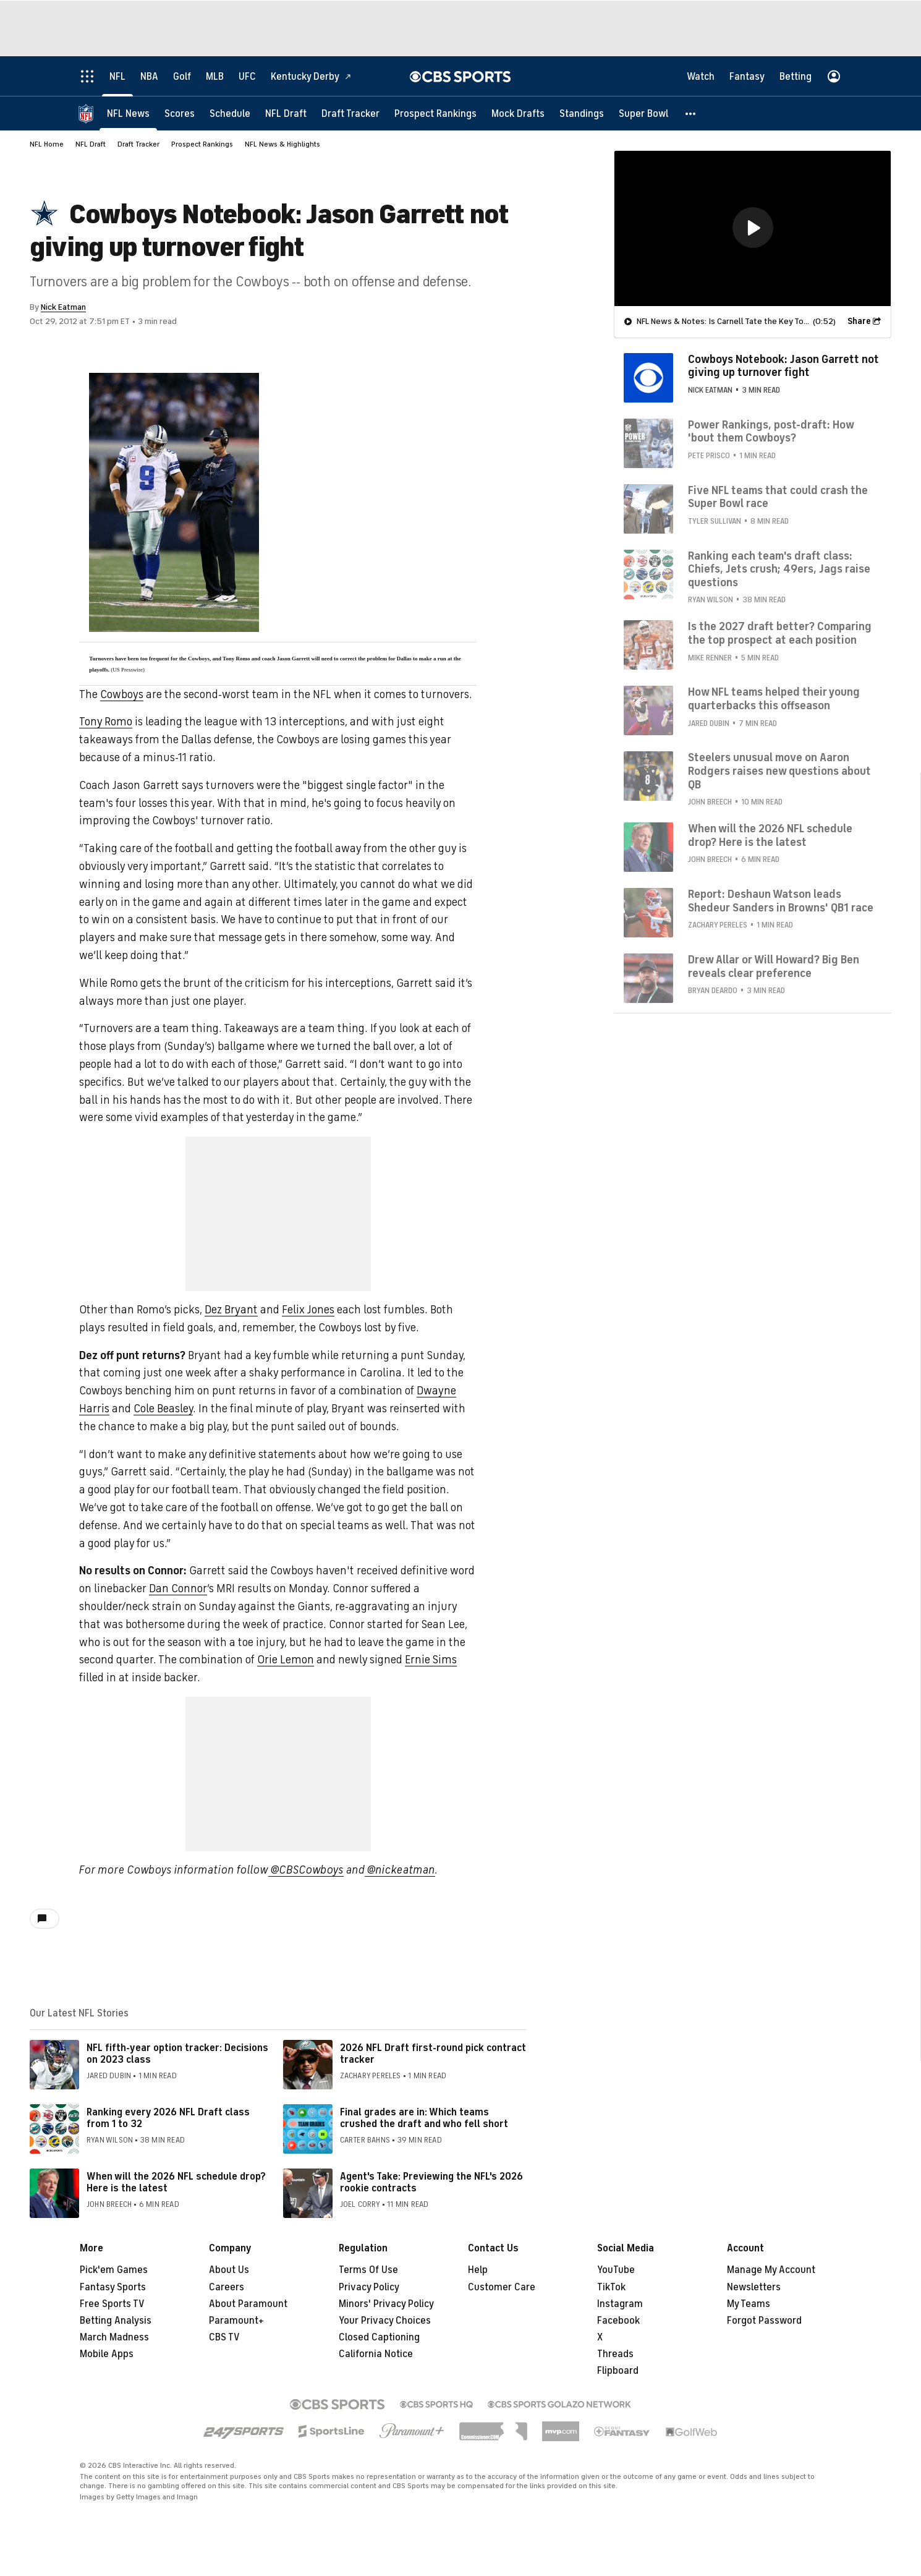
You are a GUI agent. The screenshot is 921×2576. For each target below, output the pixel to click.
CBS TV (224, 2337)
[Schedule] (230, 113)
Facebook (618, 2320)
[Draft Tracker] (350, 113)
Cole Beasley (163, 1408)
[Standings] (581, 113)
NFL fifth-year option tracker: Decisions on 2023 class (177, 2054)
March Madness (114, 2337)
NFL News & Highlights (282, 144)
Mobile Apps (107, 2354)
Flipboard (618, 2371)
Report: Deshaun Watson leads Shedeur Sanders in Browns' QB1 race (780, 900)
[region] (752, 227)
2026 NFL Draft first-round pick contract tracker (433, 2054)
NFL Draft (90, 144)
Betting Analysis (115, 2320)
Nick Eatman (63, 307)
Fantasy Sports (113, 2287)
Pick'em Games (114, 2270)
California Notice (376, 2354)
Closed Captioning (379, 2337)
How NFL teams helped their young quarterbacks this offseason (774, 698)
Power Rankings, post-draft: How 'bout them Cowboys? (771, 431)
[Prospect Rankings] (435, 113)
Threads (615, 2354)
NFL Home (47, 144)
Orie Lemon (285, 1659)
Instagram (620, 2304)
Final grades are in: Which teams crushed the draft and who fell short (424, 2118)
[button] (691, 113)
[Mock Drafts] (518, 113)
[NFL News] (128, 113)
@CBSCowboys (306, 1870)
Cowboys (121, 694)
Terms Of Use (368, 2270)
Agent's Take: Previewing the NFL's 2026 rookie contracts (431, 2182)
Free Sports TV (112, 2304)
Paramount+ (236, 2320)
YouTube (616, 2270)
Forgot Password (764, 2320)
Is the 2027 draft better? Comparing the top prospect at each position (780, 632)
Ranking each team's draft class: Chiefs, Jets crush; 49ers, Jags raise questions (779, 568)
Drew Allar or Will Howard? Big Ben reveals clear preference (773, 965)
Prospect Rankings (202, 144)
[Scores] (179, 113)
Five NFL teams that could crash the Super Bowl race (778, 496)
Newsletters (754, 2287)
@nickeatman (400, 1870)
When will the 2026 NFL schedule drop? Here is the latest (176, 2182)
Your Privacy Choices (385, 2320)
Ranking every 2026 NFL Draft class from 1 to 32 (168, 2118)
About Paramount (248, 2304)
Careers (226, 2287)
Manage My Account (771, 2270)
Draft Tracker (138, 144)
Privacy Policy (369, 2287)
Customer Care (501, 2287)
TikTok (611, 2287)
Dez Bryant (231, 1309)
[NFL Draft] (286, 113)
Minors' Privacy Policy (386, 2304)
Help (478, 2270)
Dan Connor (178, 1588)
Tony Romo (105, 721)
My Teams (748, 2304)
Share (859, 320)
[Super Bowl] (643, 113)
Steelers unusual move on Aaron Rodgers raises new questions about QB (779, 770)
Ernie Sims (431, 1659)
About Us (229, 2270)
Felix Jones (308, 1309)
